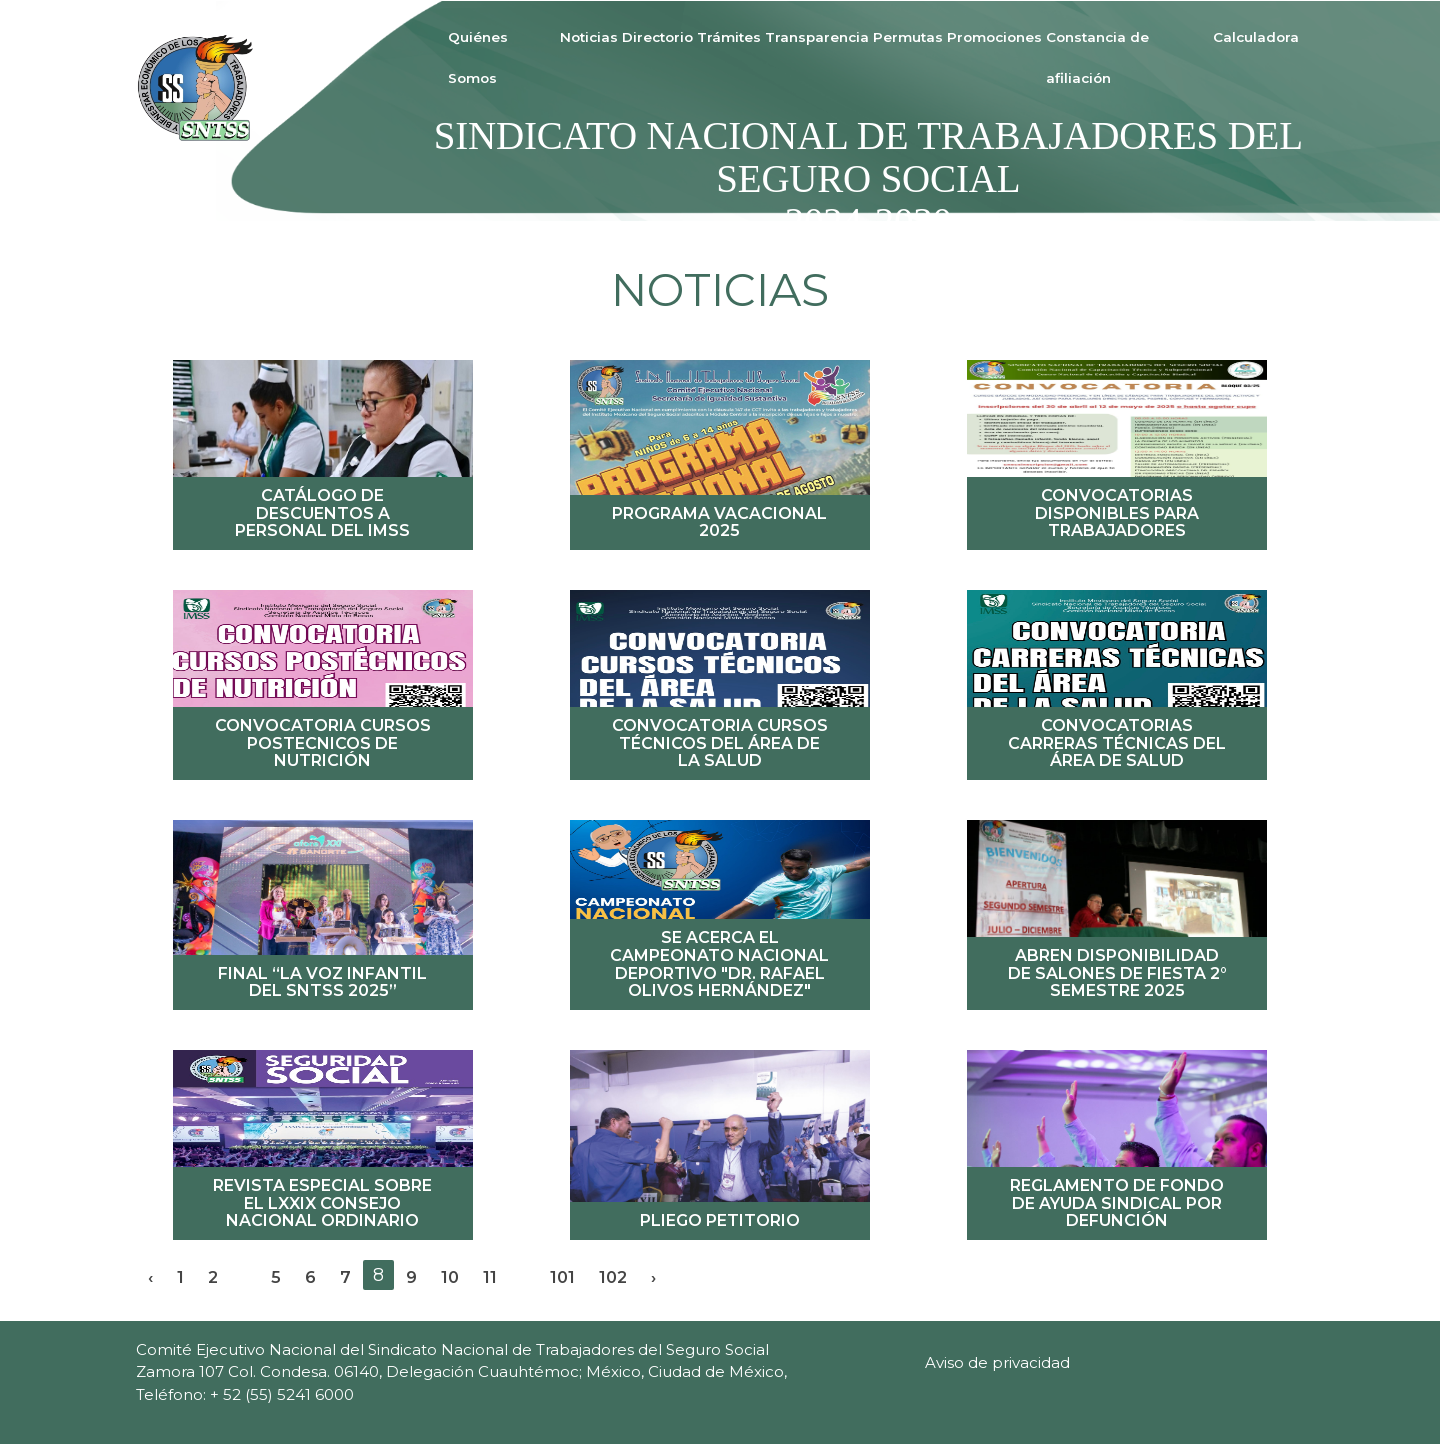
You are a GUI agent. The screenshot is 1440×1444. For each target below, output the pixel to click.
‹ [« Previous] (150, 1277)
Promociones (994, 37)
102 (613, 1277)
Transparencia (817, 37)
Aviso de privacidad (997, 1362)
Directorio (657, 37)
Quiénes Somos (478, 57)
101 (562, 1277)
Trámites (729, 37)
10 (450, 1277)
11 (490, 1277)
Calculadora (1256, 37)
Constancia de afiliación (1097, 57)
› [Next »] (653, 1277)
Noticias (589, 37)
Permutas (908, 37)
